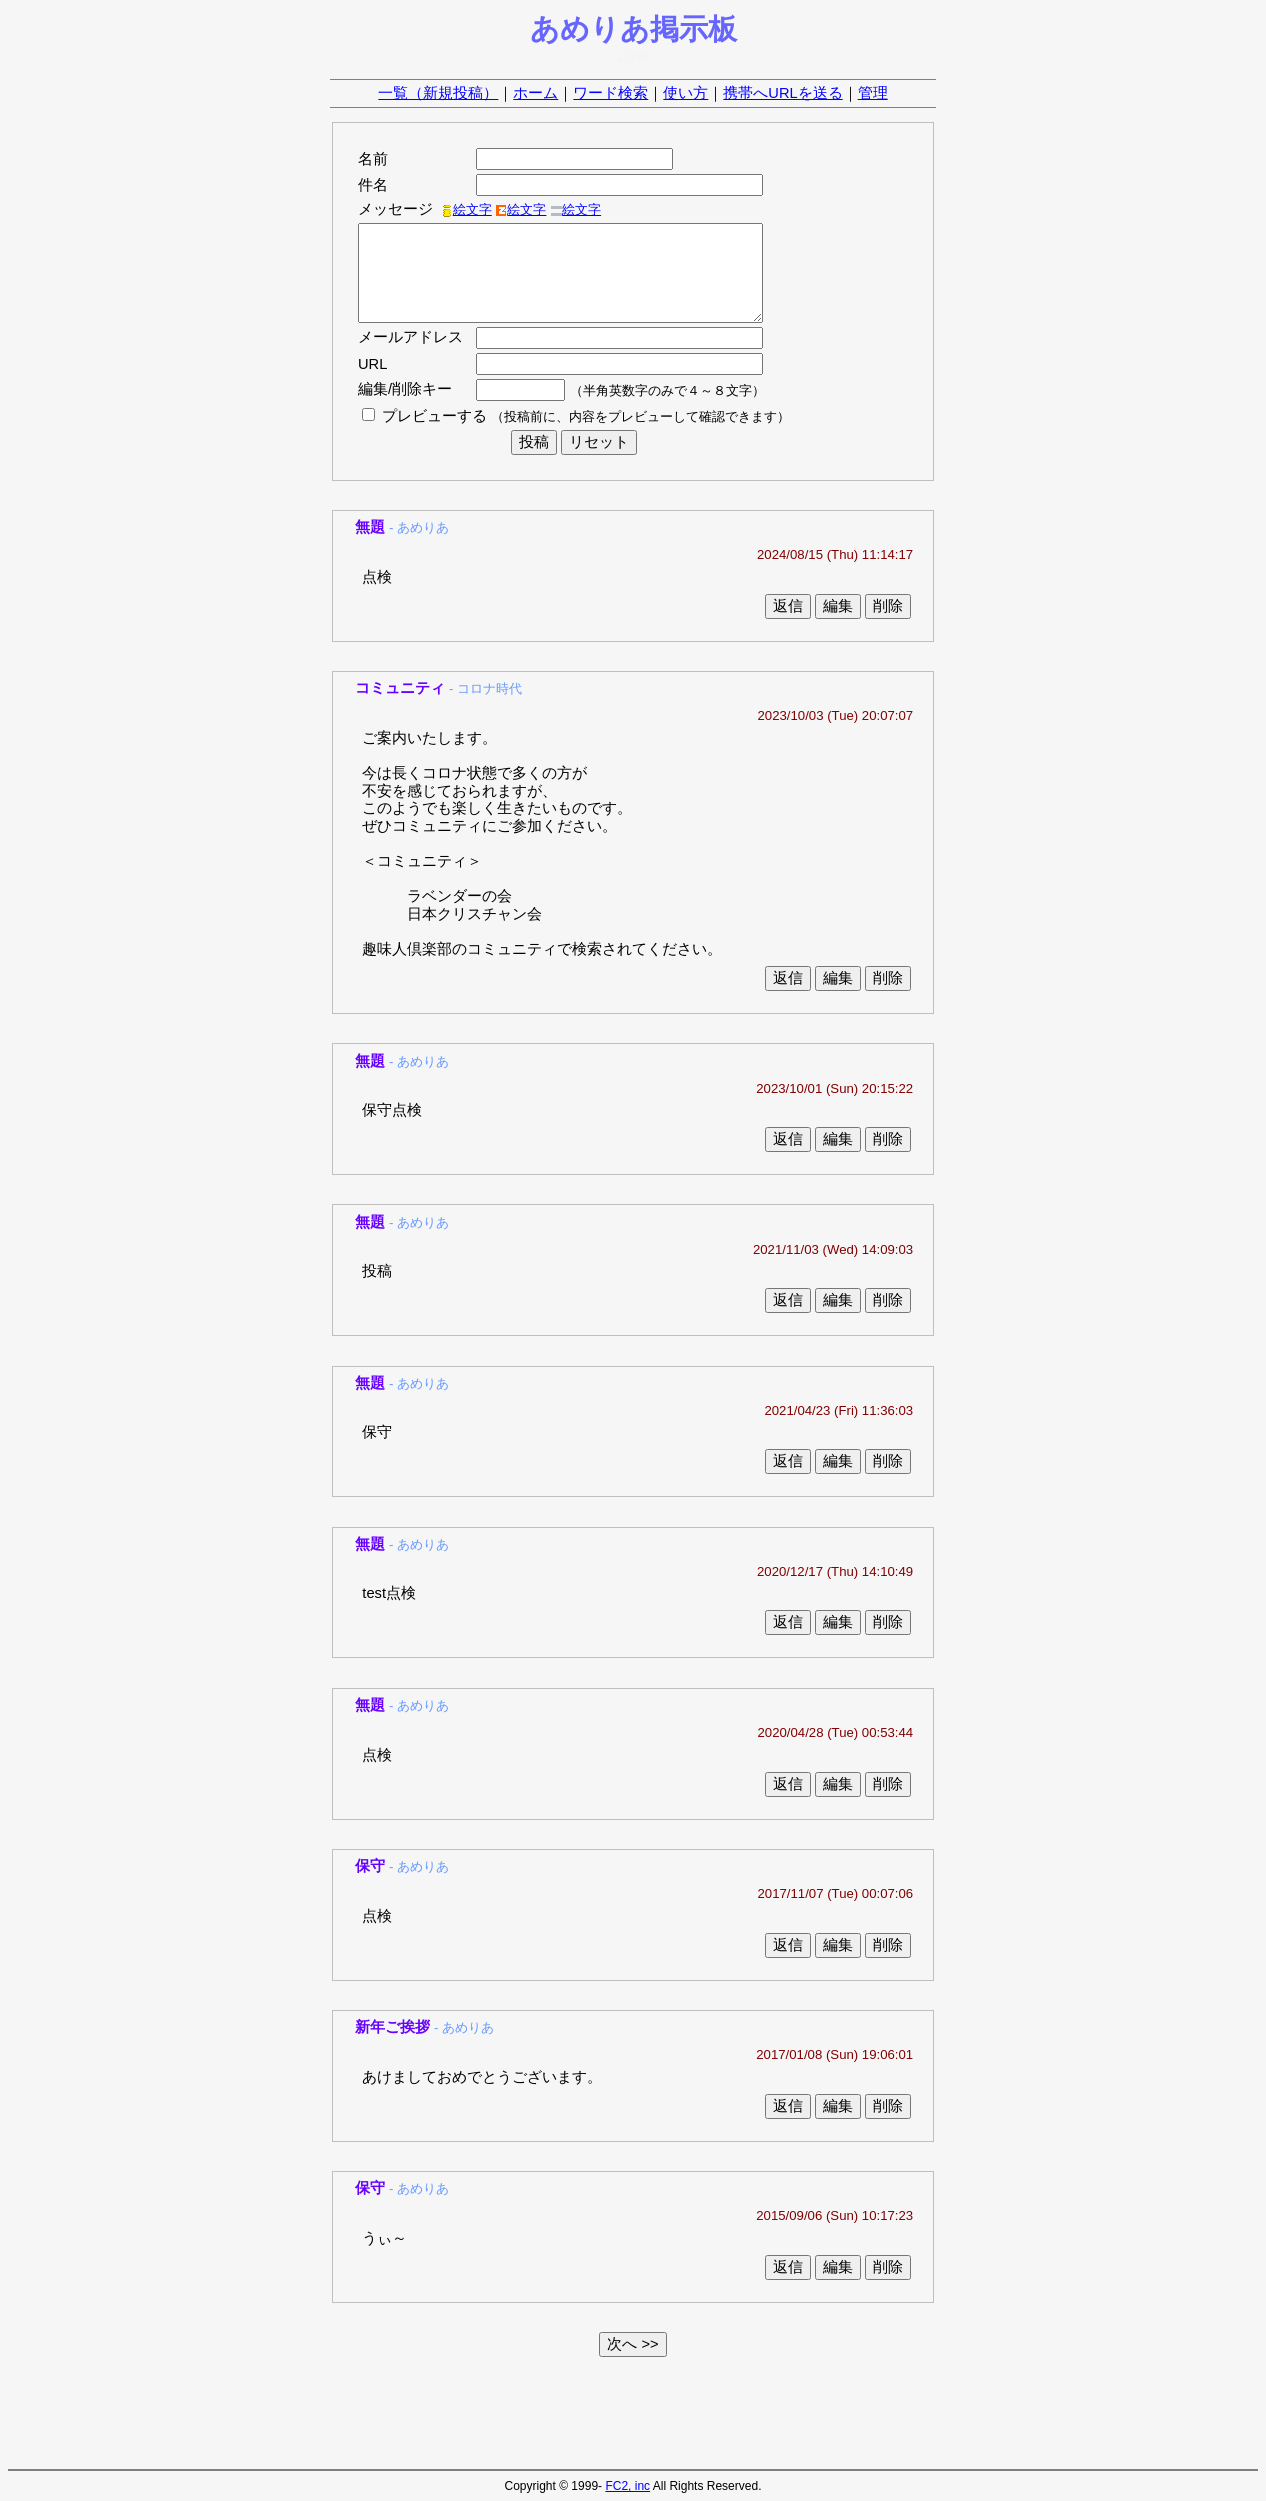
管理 (873, 93)
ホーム (535, 93)
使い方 (685, 93)
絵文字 (466, 209)
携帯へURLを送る (782, 93)
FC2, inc (627, 2486)
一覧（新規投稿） (438, 93)
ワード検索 (610, 93)
